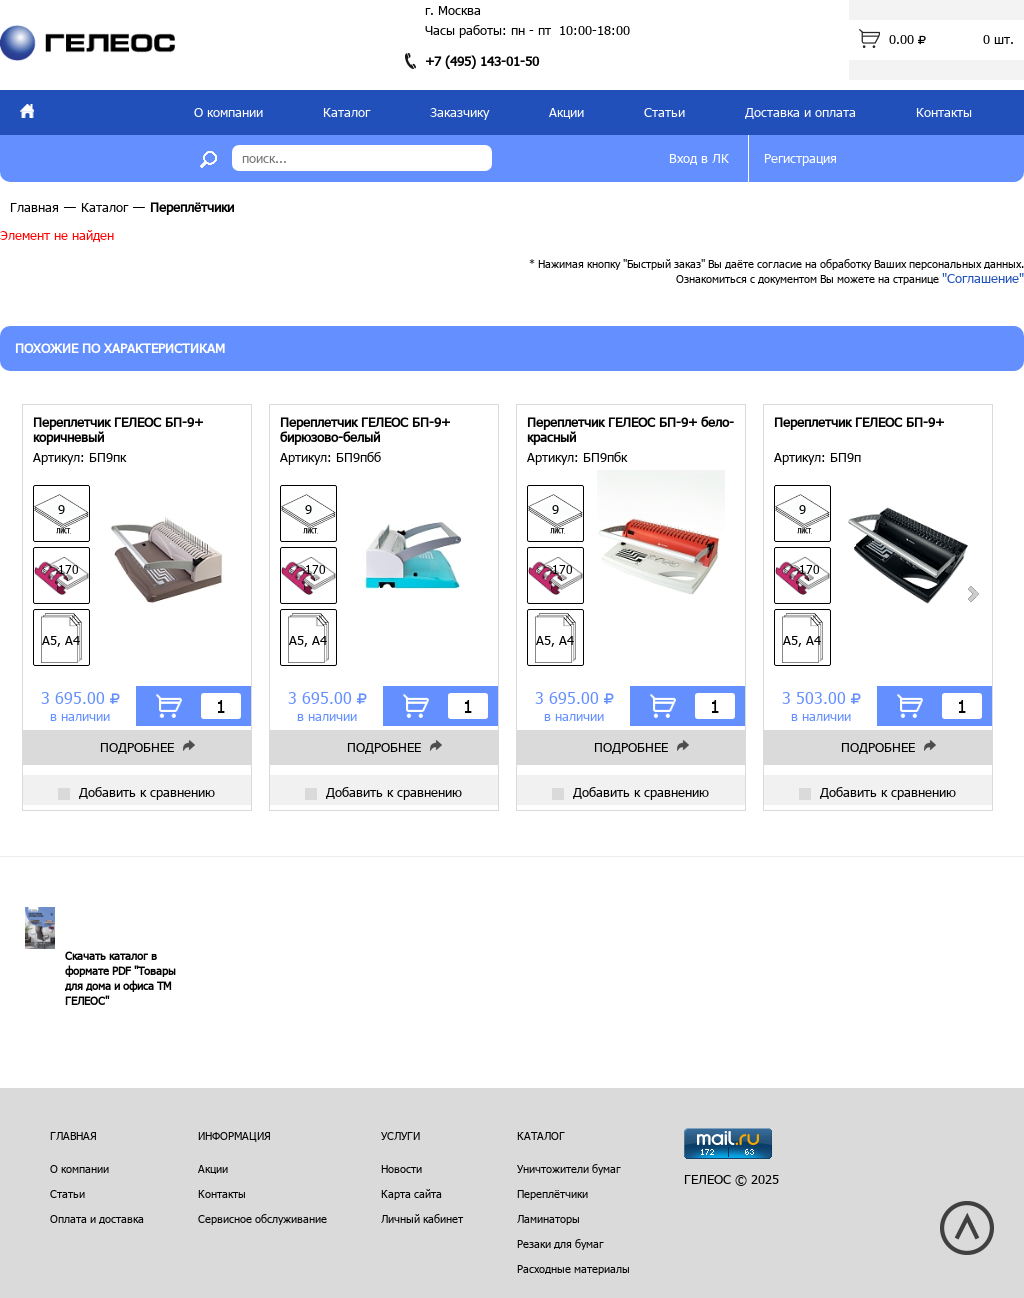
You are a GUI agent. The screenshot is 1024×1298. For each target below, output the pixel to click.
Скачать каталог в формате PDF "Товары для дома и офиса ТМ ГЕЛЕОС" (120, 978)
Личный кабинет (422, 1218)
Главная (34, 207)
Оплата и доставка (97, 1218)
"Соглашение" (983, 278)
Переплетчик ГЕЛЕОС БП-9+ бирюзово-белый (365, 430)
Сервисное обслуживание (262, 1218)
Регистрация (800, 158)
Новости (401, 1168)
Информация (234, 1135)
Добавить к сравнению (136, 792)
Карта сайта (411, 1193)
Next (972, 594)
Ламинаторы (548, 1218)
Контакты (944, 112)
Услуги (400, 1135)
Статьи (664, 112)
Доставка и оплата (800, 112)
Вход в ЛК (699, 158)
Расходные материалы (573, 1268)
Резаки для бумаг (560, 1243)
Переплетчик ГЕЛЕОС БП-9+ (859, 422)
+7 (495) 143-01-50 (482, 61)
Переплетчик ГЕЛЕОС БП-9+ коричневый (118, 430)
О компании (228, 112)
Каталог (346, 112)
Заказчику (459, 112)
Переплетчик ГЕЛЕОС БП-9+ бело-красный (630, 430)
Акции (566, 112)
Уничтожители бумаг (569, 1168)
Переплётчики (552, 1193)
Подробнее (137, 747)
